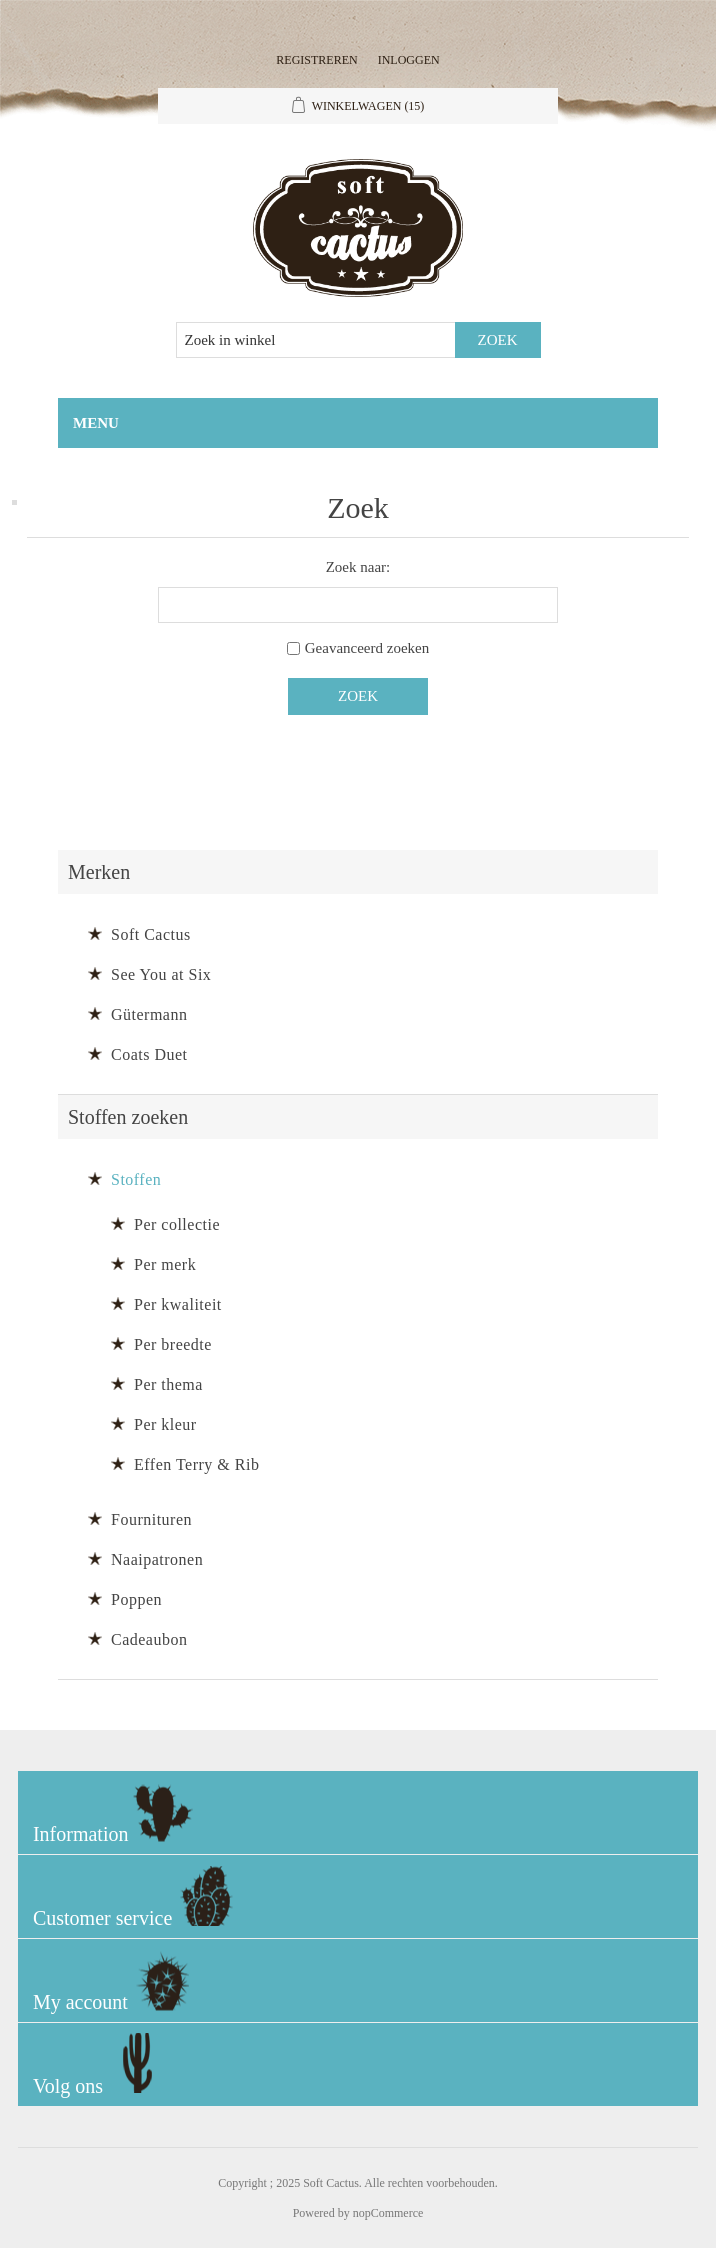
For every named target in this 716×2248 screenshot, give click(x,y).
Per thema (168, 1384)
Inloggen (409, 60)
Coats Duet (149, 1054)
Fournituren (151, 1519)
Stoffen (136, 1179)
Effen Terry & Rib (196, 1464)
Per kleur (165, 1424)
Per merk (165, 1264)
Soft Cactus (151, 934)
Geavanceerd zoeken (367, 648)
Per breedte (173, 1344)
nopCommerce (388, 2213)
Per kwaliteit (178, 1304)
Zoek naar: (358, 567)
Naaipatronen (157, 1559)
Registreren (316, 60)
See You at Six (161, 974)
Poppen (136, 1599)
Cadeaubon (149, 1639)
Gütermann (149, 1014)
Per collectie (177, 1224)
